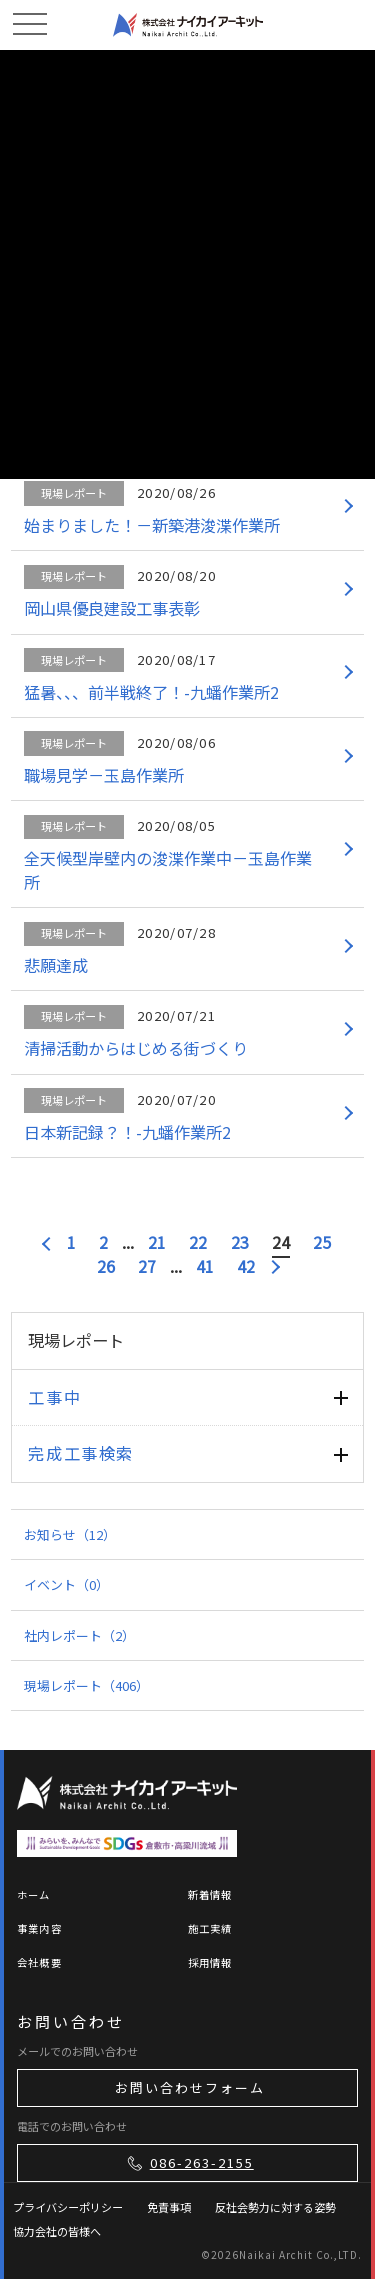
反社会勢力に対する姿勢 (275, 2207)
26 (106, 1266)
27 (147, 1266)
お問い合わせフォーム (190, 2087)
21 (157, 1242)
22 (198, 1242)
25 (322, 1242)
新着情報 (210, 1894)
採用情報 (210, 1962)
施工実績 (210, 1928)
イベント (66, 1584)
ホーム (34, 1894)
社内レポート (79, 1635)
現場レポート (86, 1685)
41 (205, 1266)
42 (246, 1266)
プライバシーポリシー (68, 2207)
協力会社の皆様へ (57, 2231)
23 (240, 1242)
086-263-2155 (189, 2163)
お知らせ (70, 1534)
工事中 (54, 1397)
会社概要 (39, 1962)
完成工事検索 (81, 1453)
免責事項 (169, 2207)
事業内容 (39, 1928)
